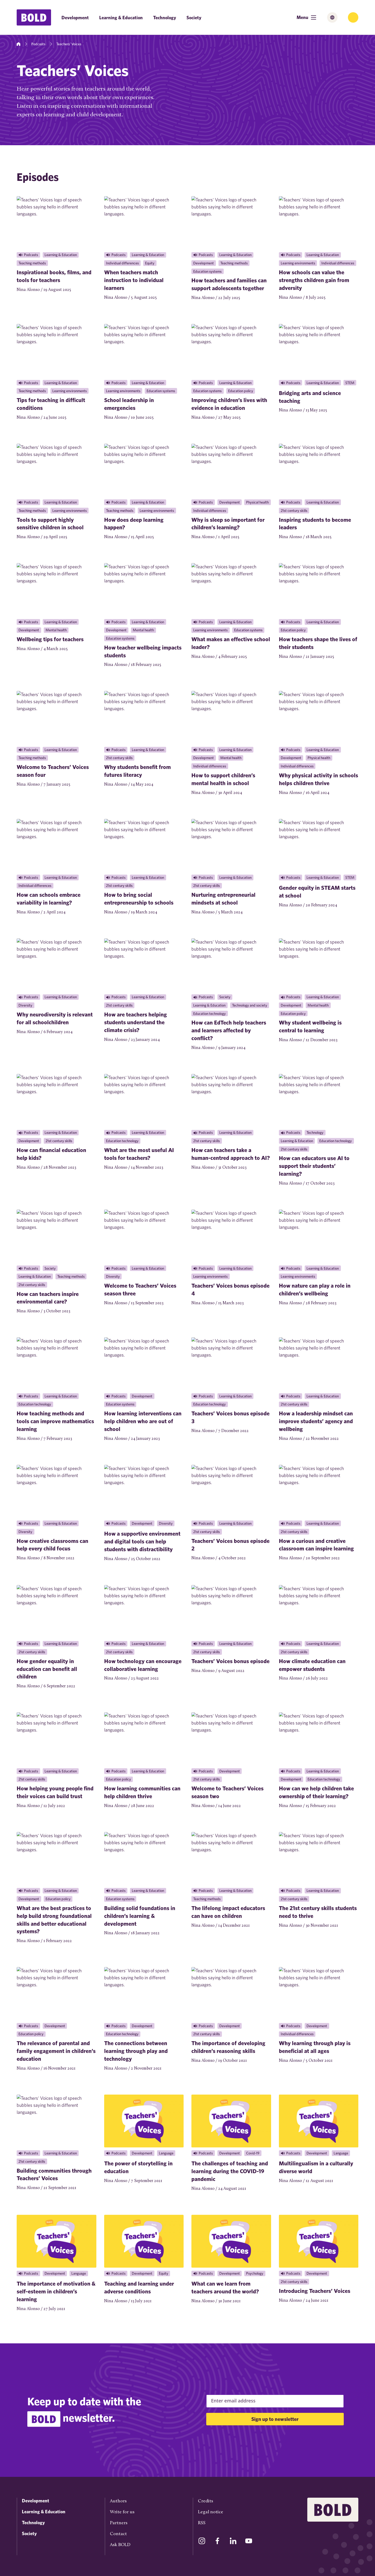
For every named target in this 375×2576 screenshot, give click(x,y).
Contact (118, 2534)
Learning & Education (121, 17)
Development (75, 17)
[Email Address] (275, 2401)
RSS (201, 2523)
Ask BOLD (120, 2544)
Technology (164, 17)
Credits (205, 2501)
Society (193, 17)
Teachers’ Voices (68, 44)
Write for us (122, 2512)
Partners (118, 2523)
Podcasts (37, 44)
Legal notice (210, 2512)
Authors (118, 2501)
